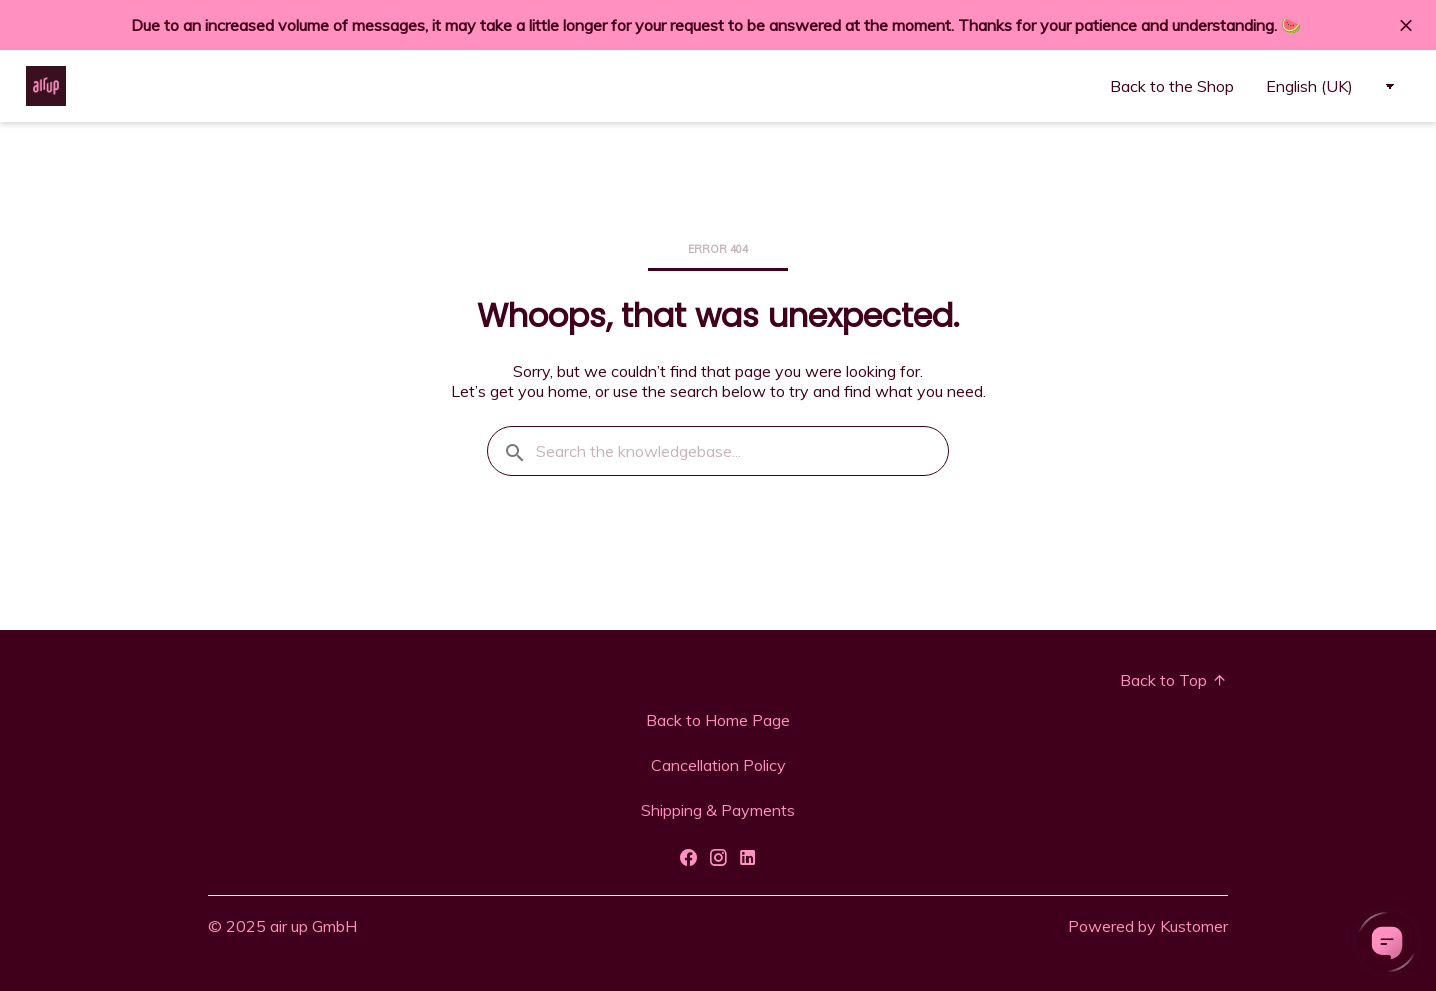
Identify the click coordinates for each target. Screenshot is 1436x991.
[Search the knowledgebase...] (718, 451)
